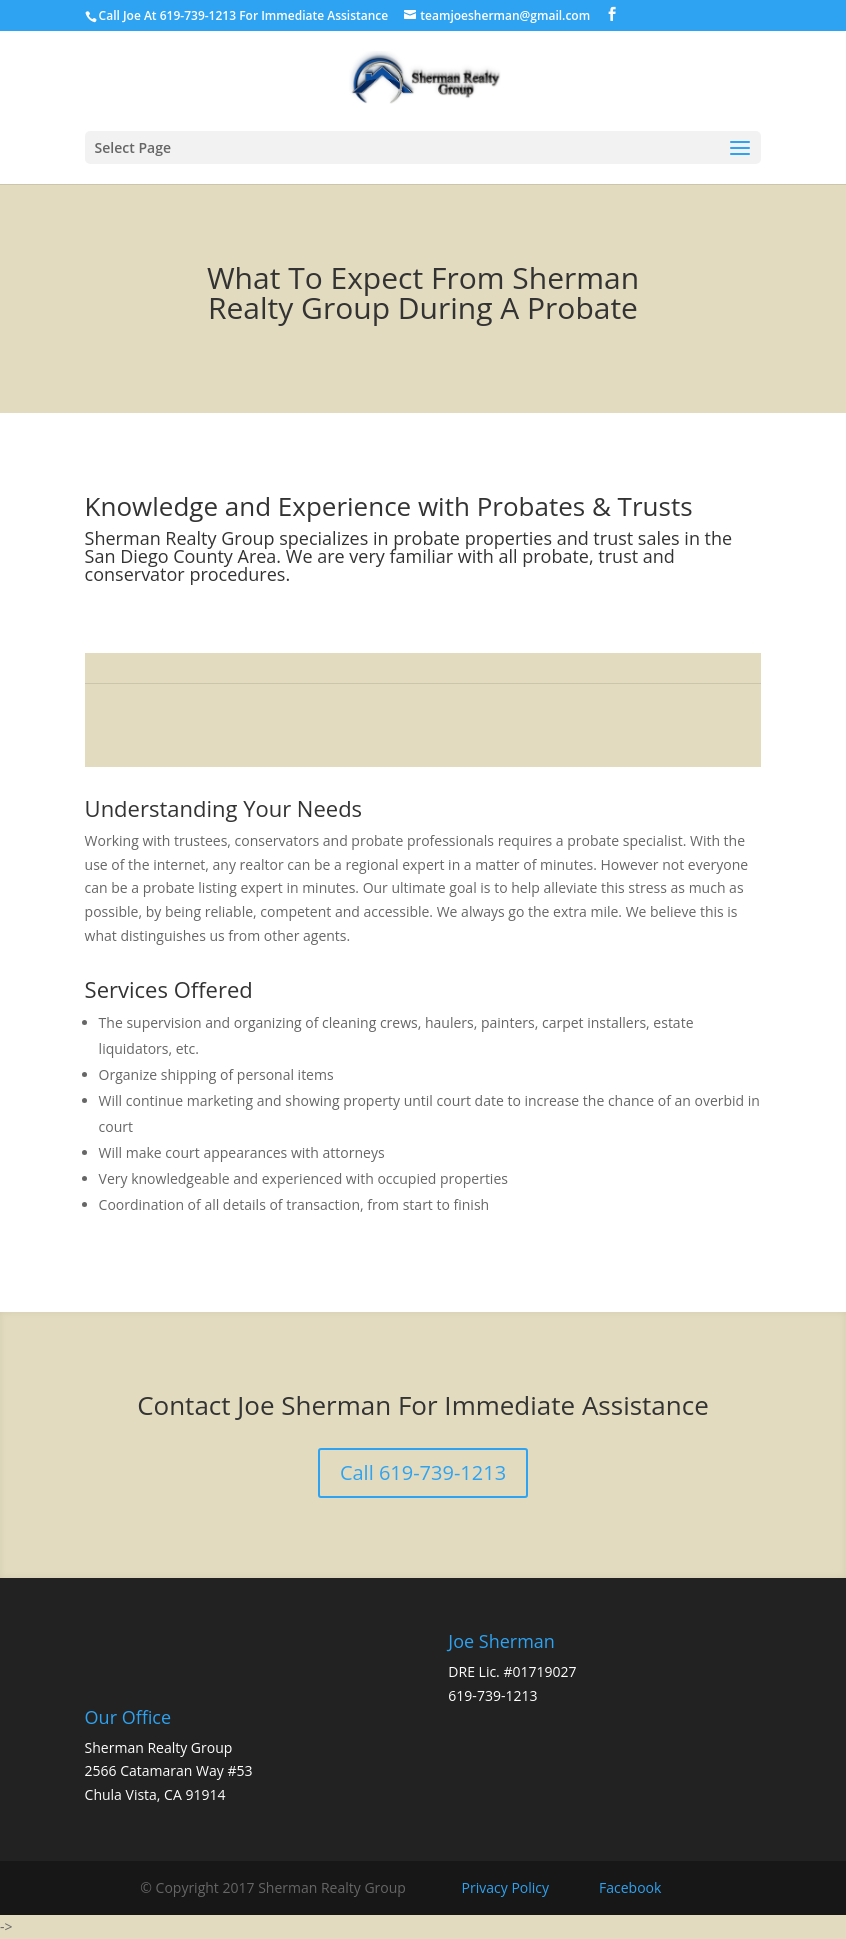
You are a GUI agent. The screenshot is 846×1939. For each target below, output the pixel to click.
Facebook (630, 1887)
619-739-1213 (492, 1695)
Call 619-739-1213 (423, 1472)
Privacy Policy (505, 1887)
